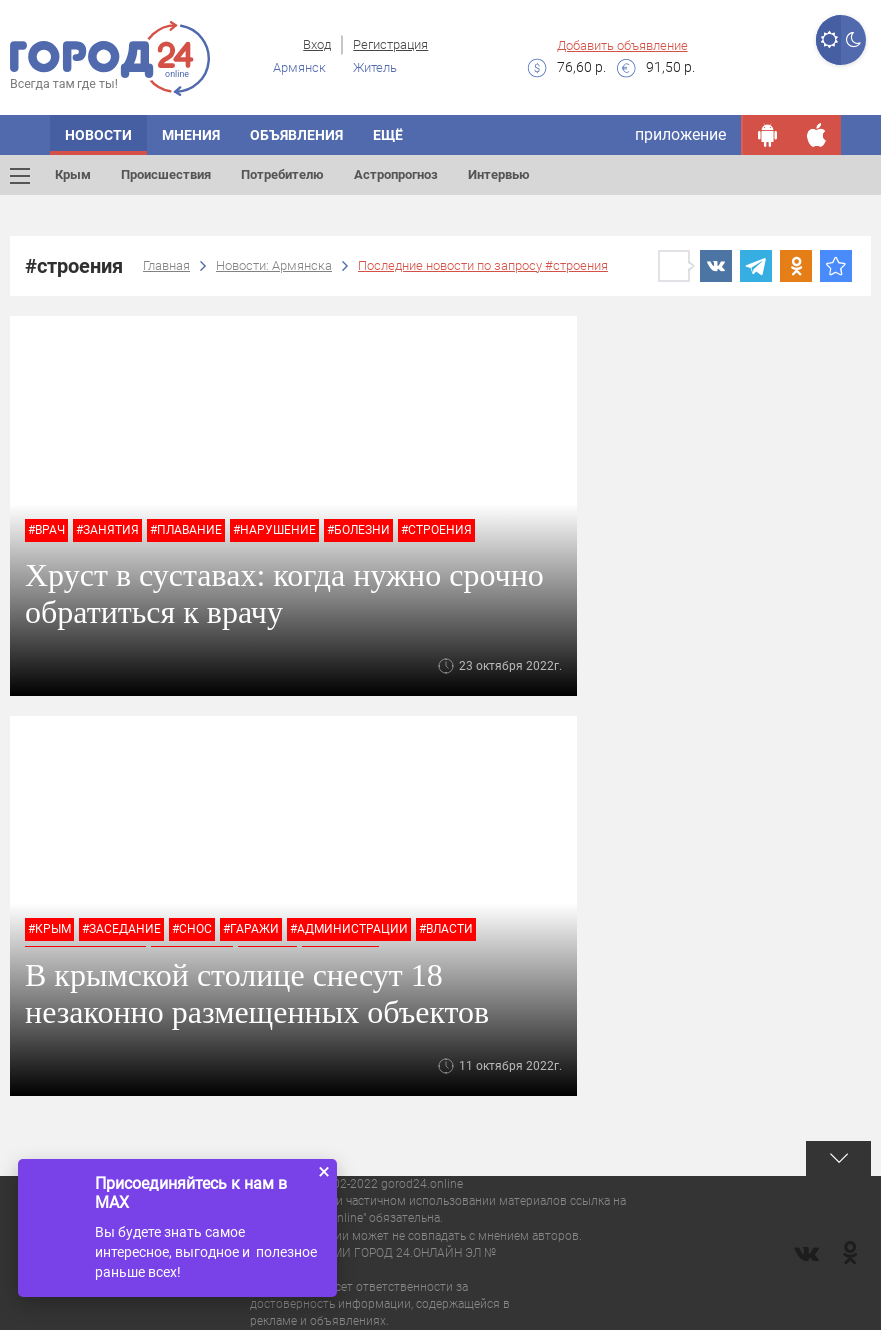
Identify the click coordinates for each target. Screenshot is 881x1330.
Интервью (499, 174)
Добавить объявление (622, 45)
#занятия (107, 530)
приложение (680, 134)
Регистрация (390, 44)
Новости (98, 135)
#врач (46, 530)
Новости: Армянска (274, 265)
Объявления (296, 135)
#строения (436, 530)
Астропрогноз (396, 174)
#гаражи (251, 929)
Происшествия (166, 174)
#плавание (186, 530)
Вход (317, 44)
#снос (192, 929)
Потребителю (282, 174)
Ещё (388, 135)
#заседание (121, 929)
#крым (49, 929)
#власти (446, 929)
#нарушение (274, 530)
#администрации (349, 929)
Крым (73, 174)
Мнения (191, 135)
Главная (166, 265)
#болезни (358, 530)
